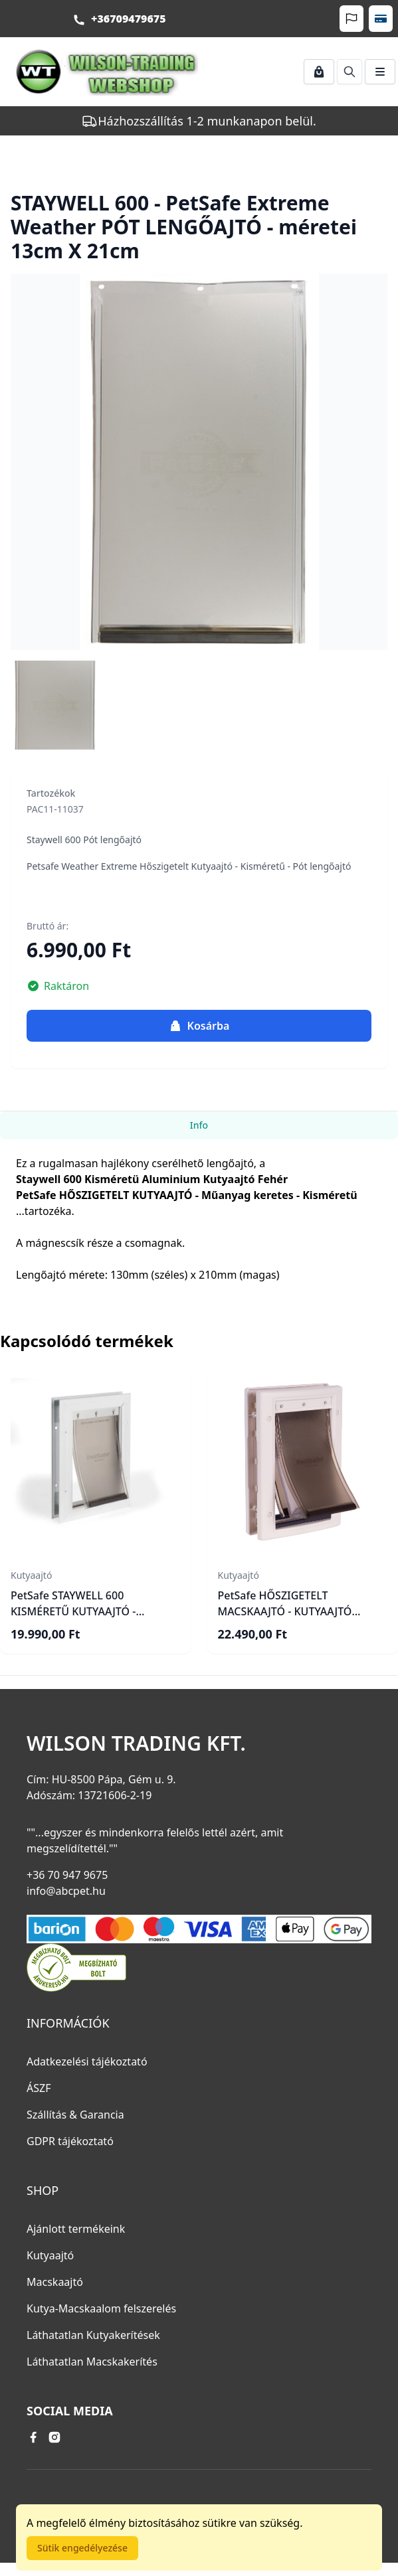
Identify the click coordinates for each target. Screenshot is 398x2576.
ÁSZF (38, 2088)
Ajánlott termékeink (76, 2228)
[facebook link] (33, 2437)
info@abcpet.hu (66, 1891)
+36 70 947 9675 (67, 1875)
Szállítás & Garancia (75, 2114)
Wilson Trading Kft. (136, 1743)
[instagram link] (54, 2437)
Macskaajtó (55, 2282)
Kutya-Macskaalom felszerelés (101, 2308)
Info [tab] (199, 1125)
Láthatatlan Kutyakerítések (93, 2335)
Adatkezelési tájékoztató (87, 2061)
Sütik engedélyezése (82, 2547)
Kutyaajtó (50, 2255)
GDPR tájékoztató (70, 2141)
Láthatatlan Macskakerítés (92, 2361)
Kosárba (199, 1025)
